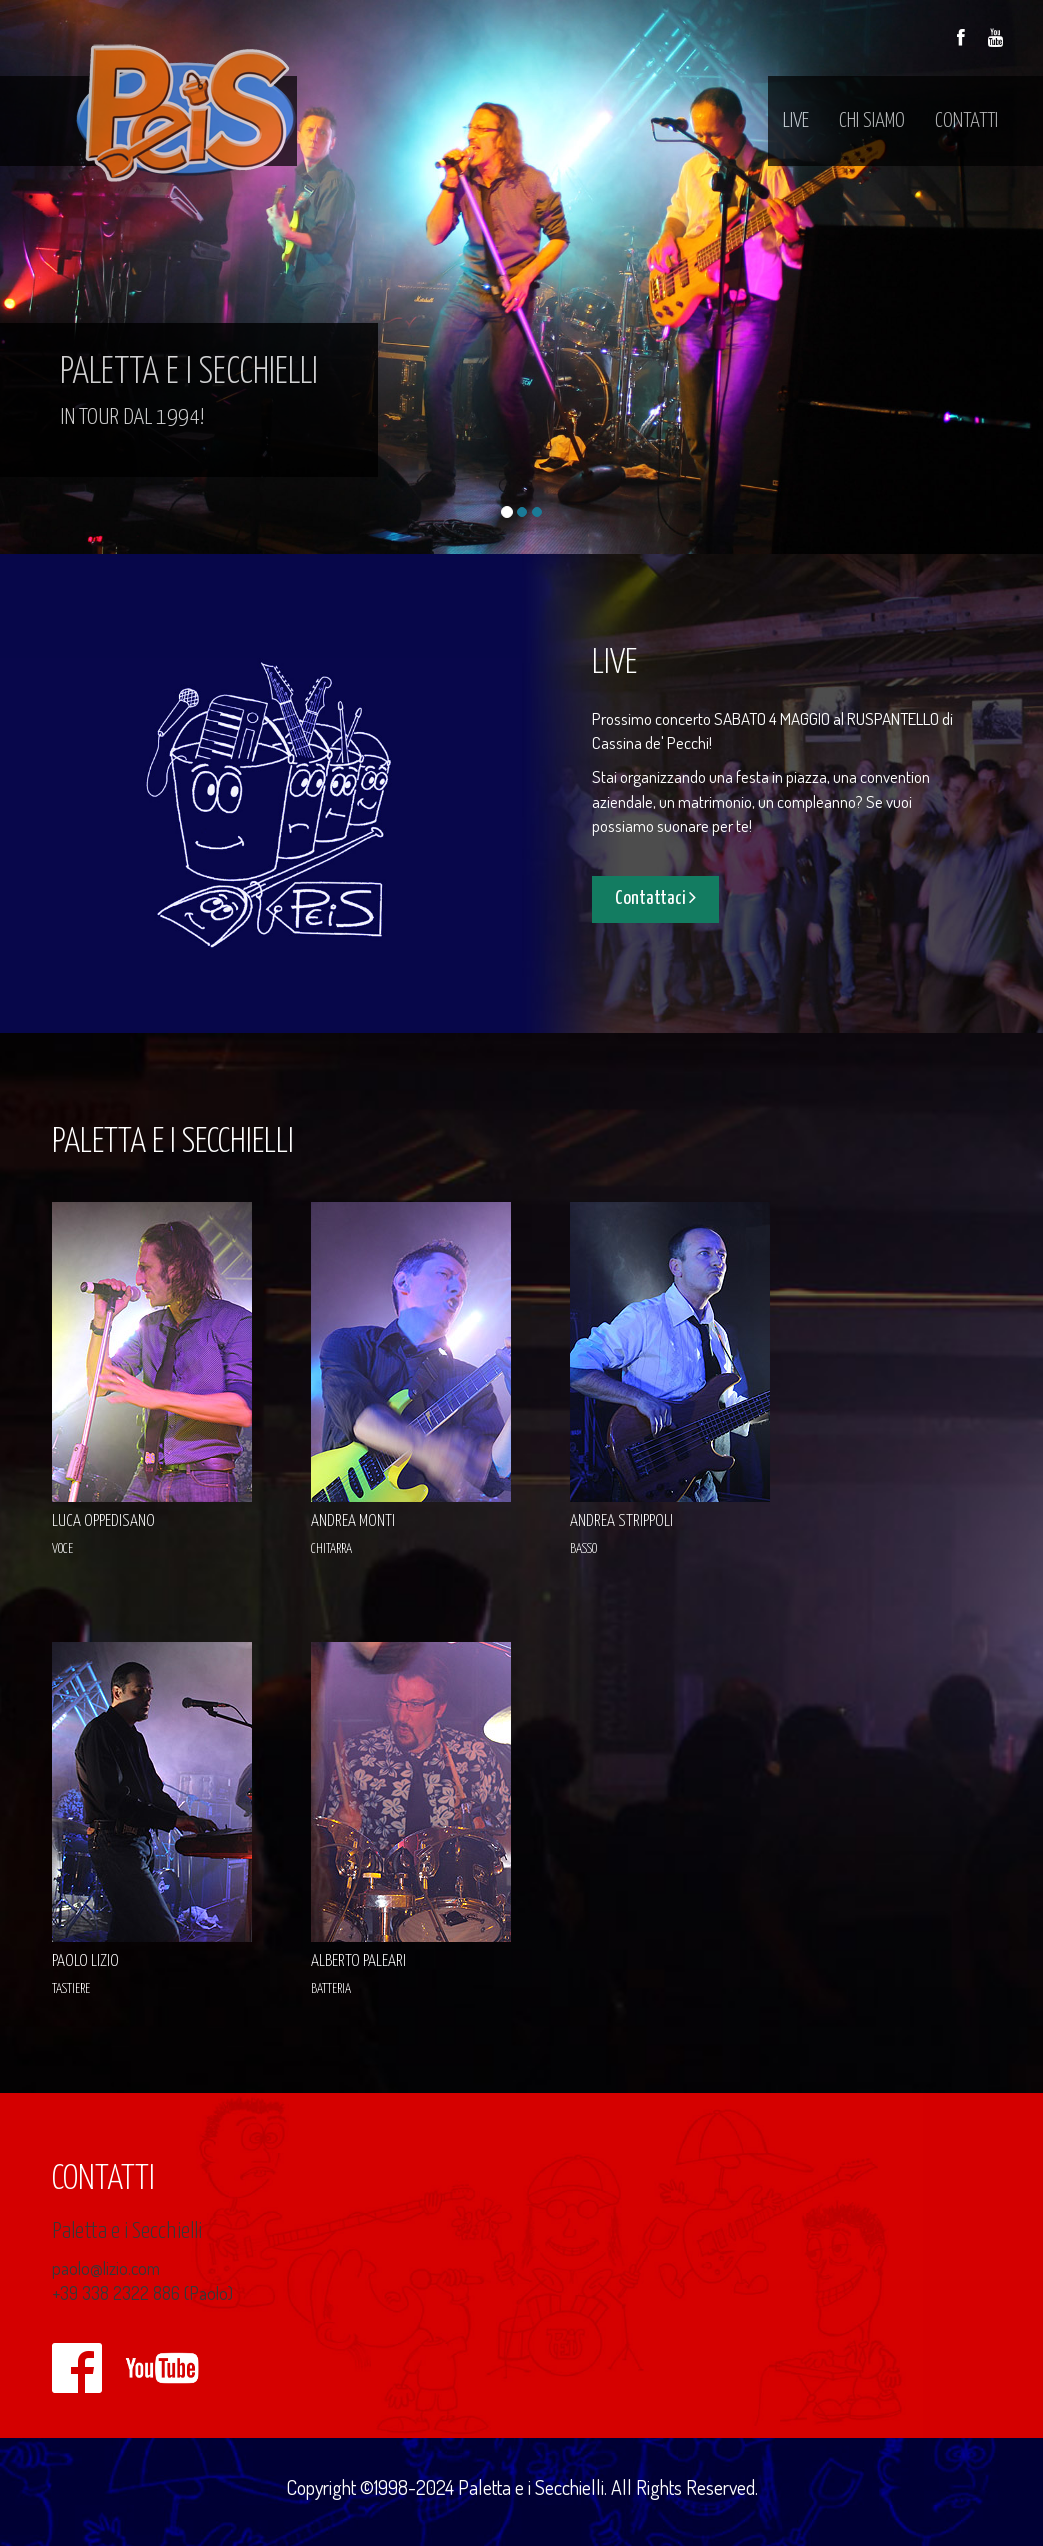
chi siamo (872, 121)
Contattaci (655, 897)
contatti (966, 121)
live (796, 121)
